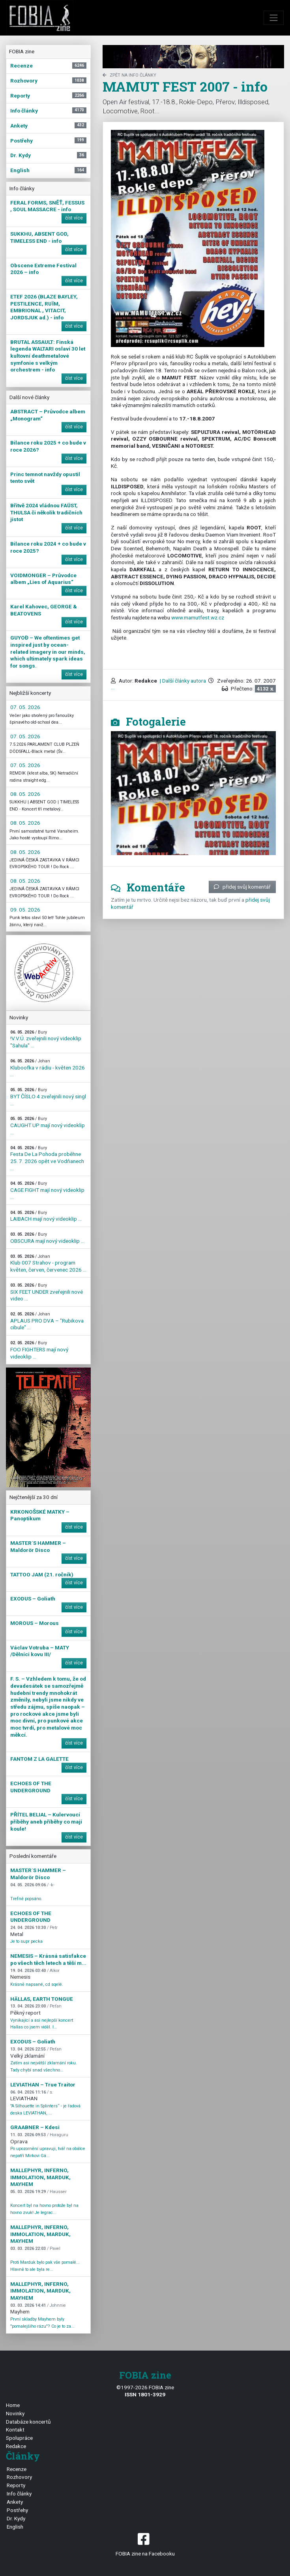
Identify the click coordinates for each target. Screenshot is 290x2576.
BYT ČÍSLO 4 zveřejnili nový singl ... (48, 1096)
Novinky (15, 2413)
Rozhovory (19, 2477)
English (15, 2526)
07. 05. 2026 (25, 707)
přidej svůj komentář (242, 887)
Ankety (15, 2502)
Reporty (16, 2485)
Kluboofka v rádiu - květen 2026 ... (47, 1067)
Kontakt (15, 2429)
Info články (19, 2493)
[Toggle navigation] (274, 18)
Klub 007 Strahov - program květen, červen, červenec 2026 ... (48, 1263)
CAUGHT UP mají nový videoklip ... (47, 1125)
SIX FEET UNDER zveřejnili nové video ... (46, 1292)
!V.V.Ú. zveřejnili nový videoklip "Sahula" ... (45, 1039)
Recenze (16, 2469)
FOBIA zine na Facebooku (145, 2544)
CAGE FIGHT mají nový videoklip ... (47, 1190)
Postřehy (17, 2510)
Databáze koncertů (28, 2421)
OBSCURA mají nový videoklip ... (47, 1238)
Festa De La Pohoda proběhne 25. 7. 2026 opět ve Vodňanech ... (47, 1158)
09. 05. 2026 (25, 909)
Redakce (16, 2446)
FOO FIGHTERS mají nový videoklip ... (39, 1349)
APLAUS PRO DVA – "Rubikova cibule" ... (47, 1320)
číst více (74, 218)
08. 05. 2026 (25, 794)
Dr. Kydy (16, 2518)
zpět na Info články (129, 75)
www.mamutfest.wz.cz (197, 617)
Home (13, 2405)
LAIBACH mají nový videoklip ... (46, 1216)
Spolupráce (19, 2438)
